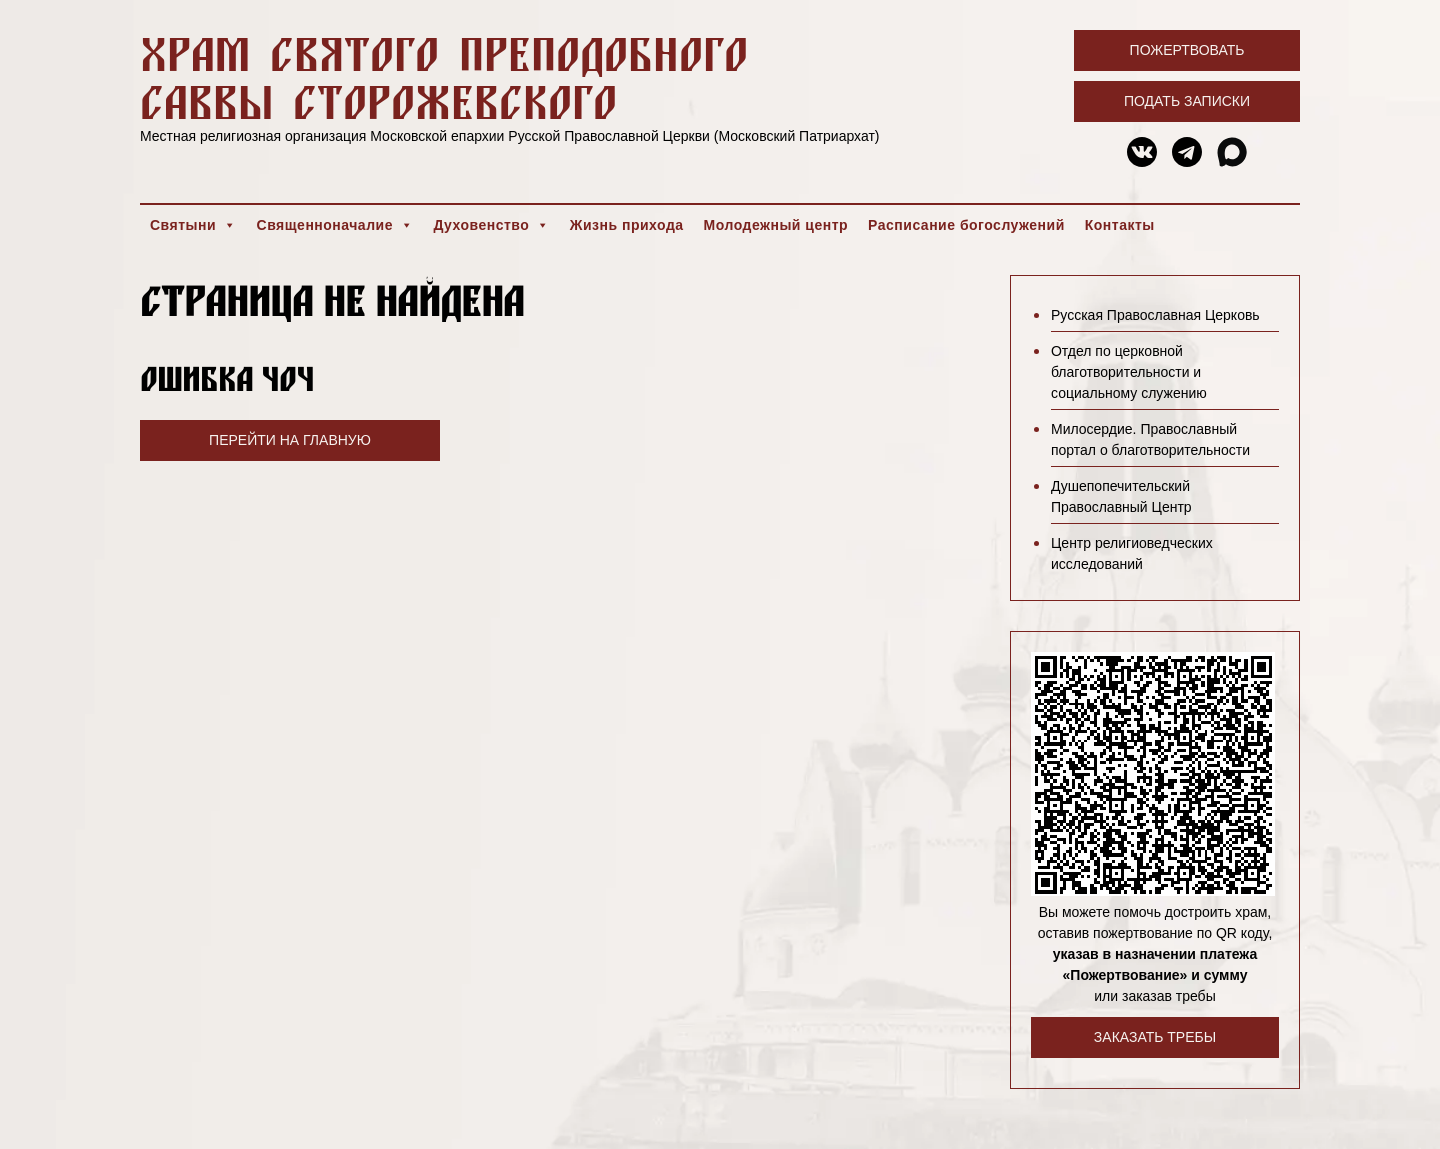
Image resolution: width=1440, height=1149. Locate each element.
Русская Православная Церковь (1155, 315)
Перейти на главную (290, 440)
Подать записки (1187, 101)
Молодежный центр (776, 225)
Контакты (1120, 225)
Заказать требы (1155, 1037)
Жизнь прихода (627, 225)
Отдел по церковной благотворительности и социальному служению (1129, 372)
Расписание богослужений (966, 225)
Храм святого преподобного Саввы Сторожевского (444, 77)
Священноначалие (335, 225)
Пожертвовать (1187, 50)
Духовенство (491, 225)
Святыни (193, 225)
